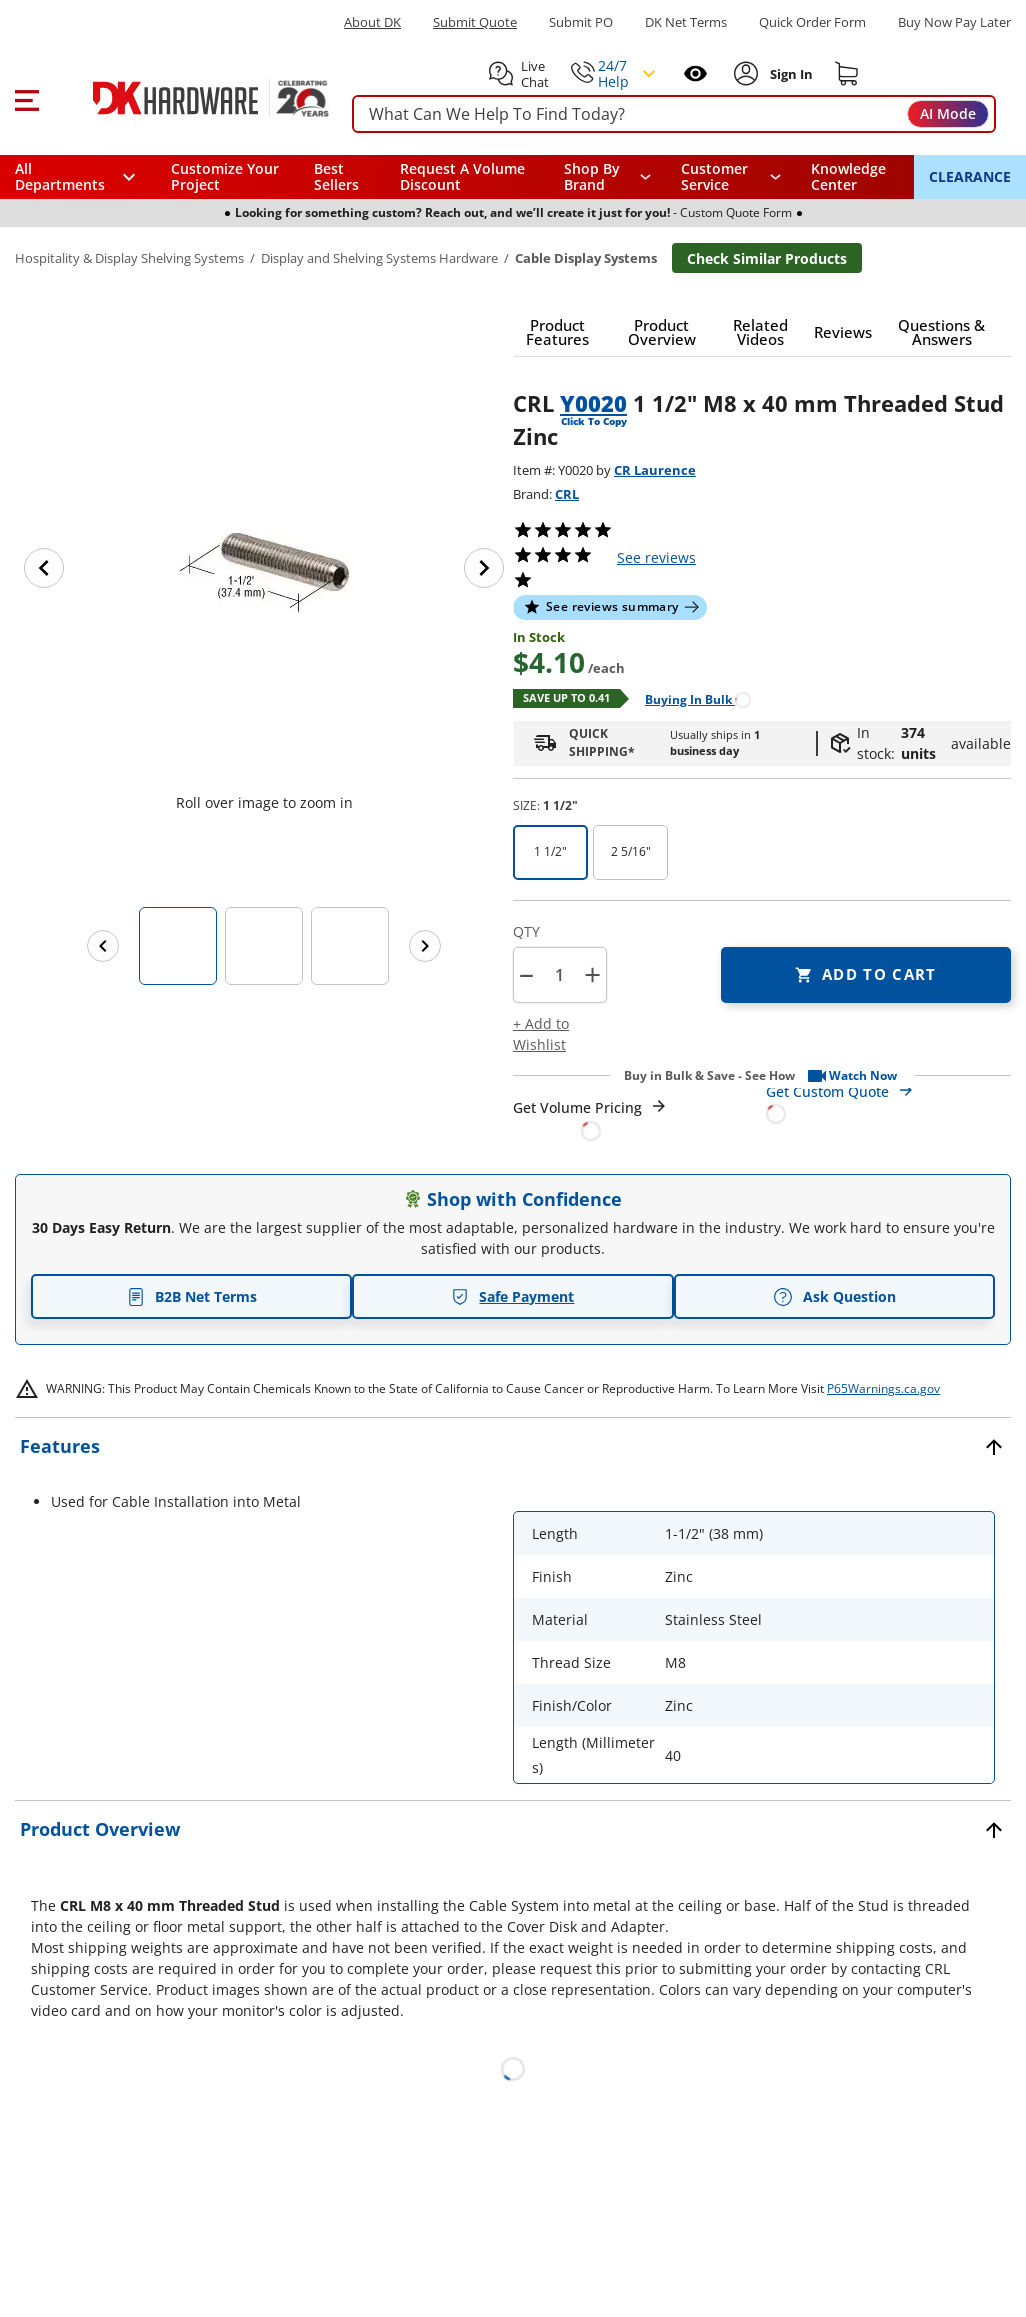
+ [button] (592, 974)
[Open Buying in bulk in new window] (690, 698)
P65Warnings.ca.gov (883, 1388)
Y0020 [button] (593, 403)
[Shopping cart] (847, 74)
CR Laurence (655, 470)
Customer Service (714, 177)
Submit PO (581, 22)
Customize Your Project (225, 176)
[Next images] (425, 946)
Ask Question (834, 1297)
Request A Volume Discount (462, 176)
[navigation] (731, 177)
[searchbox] (674, 114)
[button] (26, 98)
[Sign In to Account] (789, 74)
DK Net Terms (686, 22)
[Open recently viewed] (695, 73)
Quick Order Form (812, 22)
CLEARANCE (970, 176)
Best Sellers (336, 176)
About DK (372, 22)
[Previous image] (44, 568)
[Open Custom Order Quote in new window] (888, 1101)
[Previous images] (103, 946)
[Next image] (484, 568)
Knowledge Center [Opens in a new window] (848, 176)
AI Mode (948, 113)
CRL (567, 494)
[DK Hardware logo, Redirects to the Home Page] (188, 98)
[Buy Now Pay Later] (954, 22)
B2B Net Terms (192, 1296)
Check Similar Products (767, 258)
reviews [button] (656, 557)
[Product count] (559, 975)
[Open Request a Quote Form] (590, 1119)
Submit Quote (475, 22)
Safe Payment (512, 1296)
